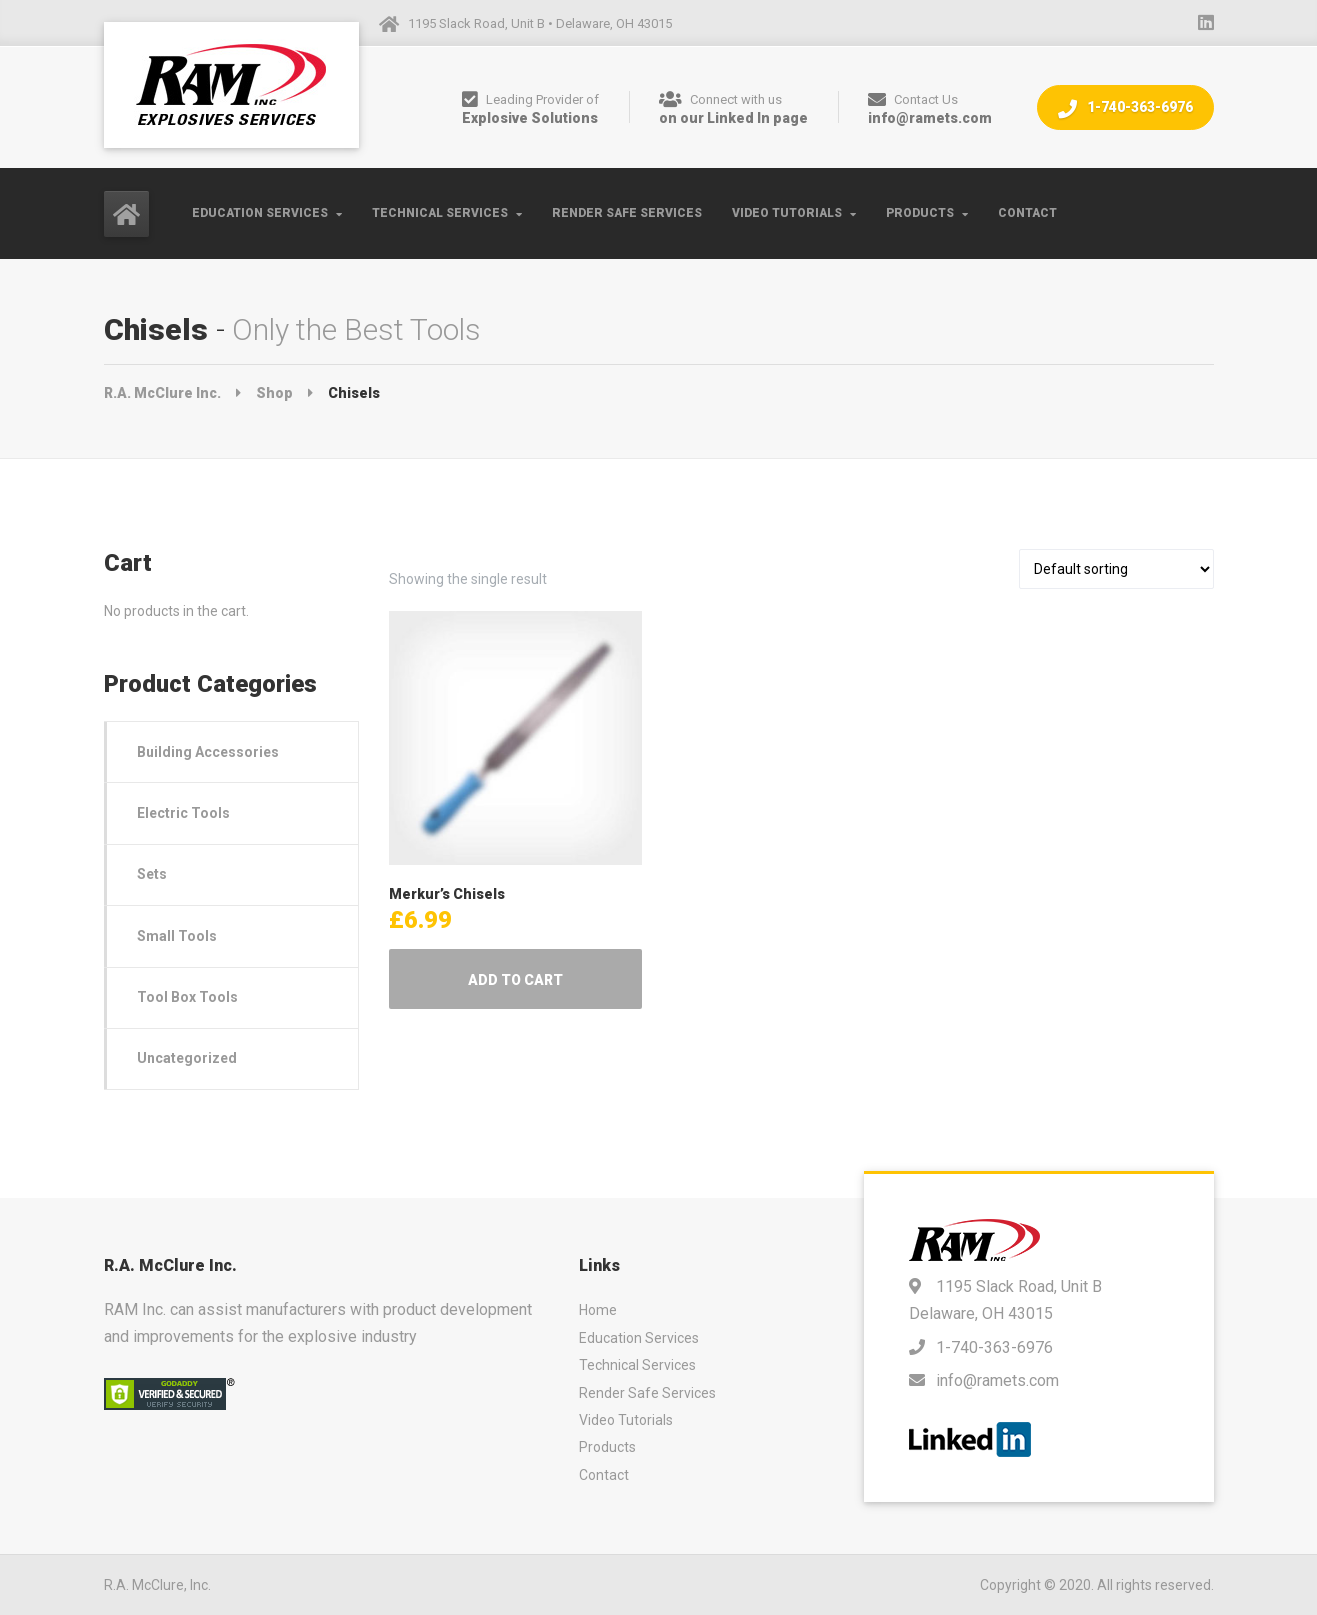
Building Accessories (208, 752)
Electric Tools (183, 813)
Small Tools (177, 936)
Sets (152, 874)
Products (920, 213)
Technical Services (440, 213)
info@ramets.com (997, 1380)
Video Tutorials (787, 213)
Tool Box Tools (187, 997)
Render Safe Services (627, 213)
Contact (1027, 213)
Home (598, 1310)
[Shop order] (1116, 569)
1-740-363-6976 (1125, 108)
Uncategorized (187, 1058)
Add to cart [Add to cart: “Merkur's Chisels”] (515, 980)
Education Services (260, 213)
